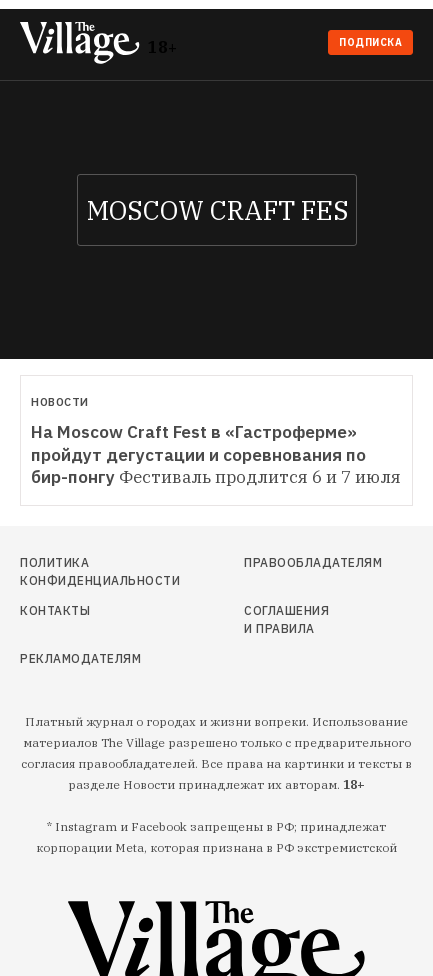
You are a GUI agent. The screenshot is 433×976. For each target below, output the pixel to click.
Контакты (55, 610)
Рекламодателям (80, 658)
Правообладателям (291, 562)
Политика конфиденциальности (81, 571)
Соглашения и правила (286, 619)
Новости (60, 402)
